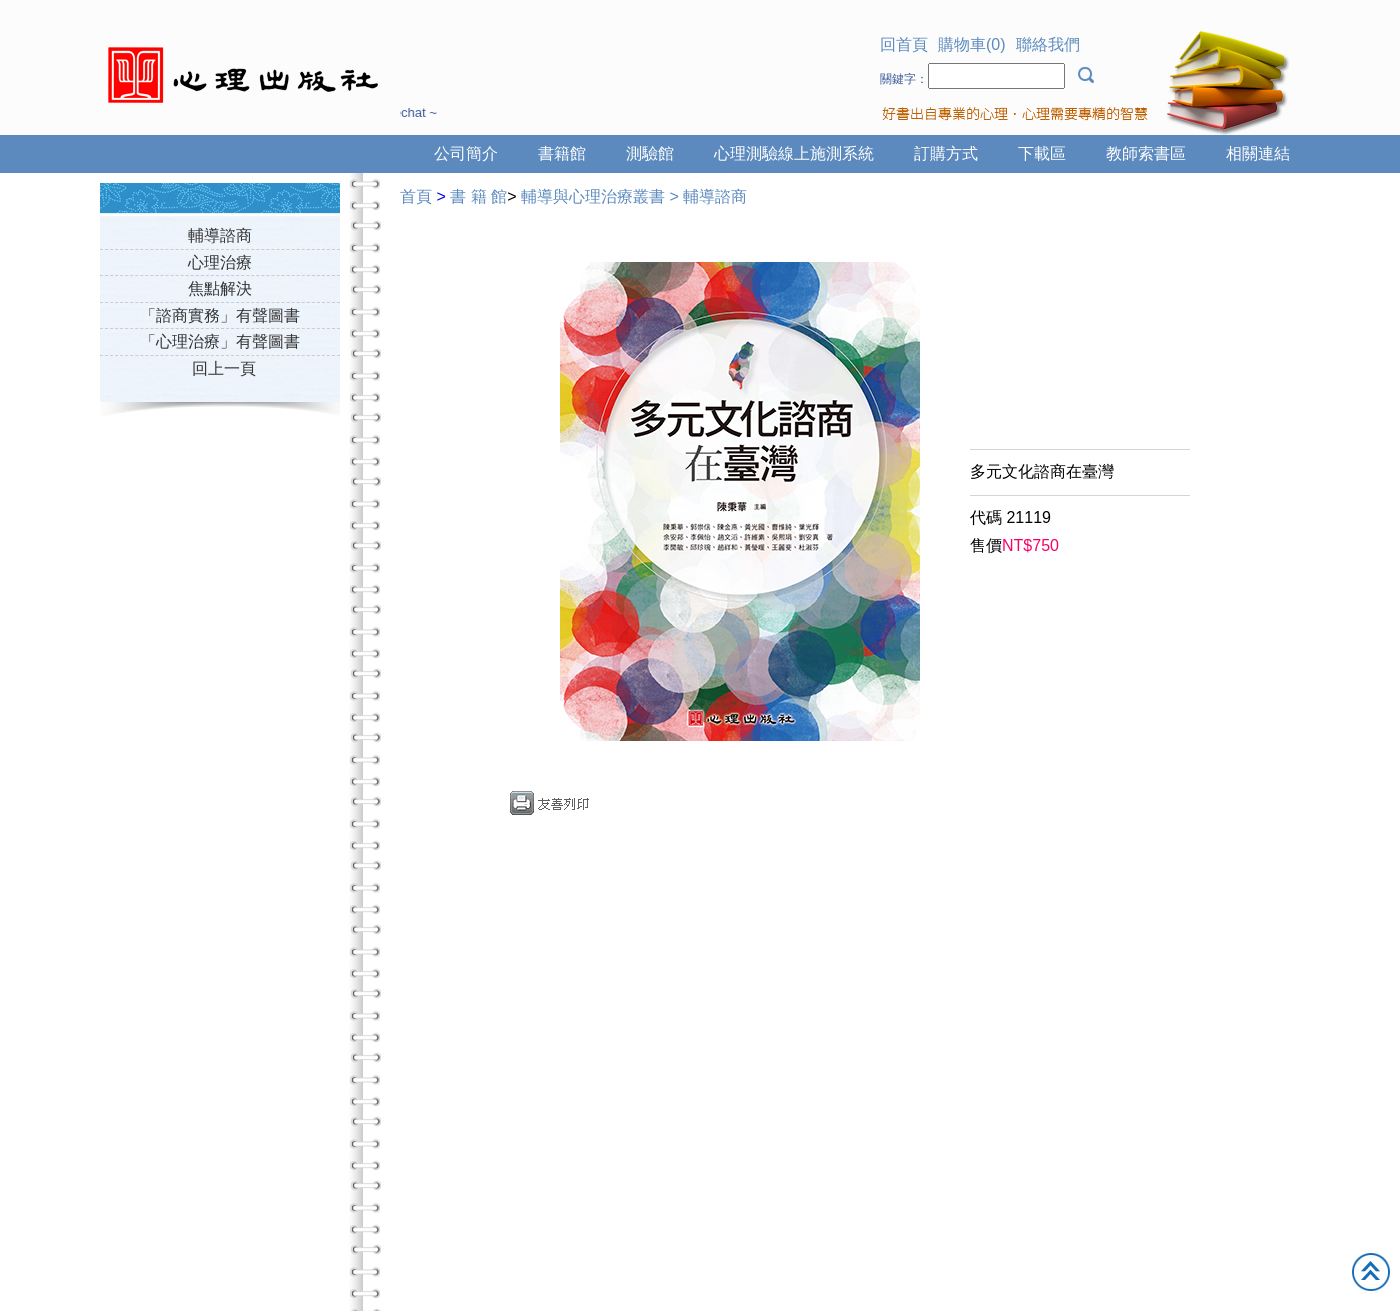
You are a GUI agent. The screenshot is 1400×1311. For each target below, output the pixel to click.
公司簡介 (466, 153)
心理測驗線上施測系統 (794, 153)
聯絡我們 (1048, 44)
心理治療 (220, 262)
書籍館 (562, 153)
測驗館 (650, 153)
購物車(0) (972, 44)
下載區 (1042, 153)
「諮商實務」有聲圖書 (220, 315)
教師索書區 (1146, 153)
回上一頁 (224, 368)
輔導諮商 (220, 235)
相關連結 (1258, 153)
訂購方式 (946, 153)
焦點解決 (220, 288)
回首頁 (904, 44)
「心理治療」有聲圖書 (220, 341)
